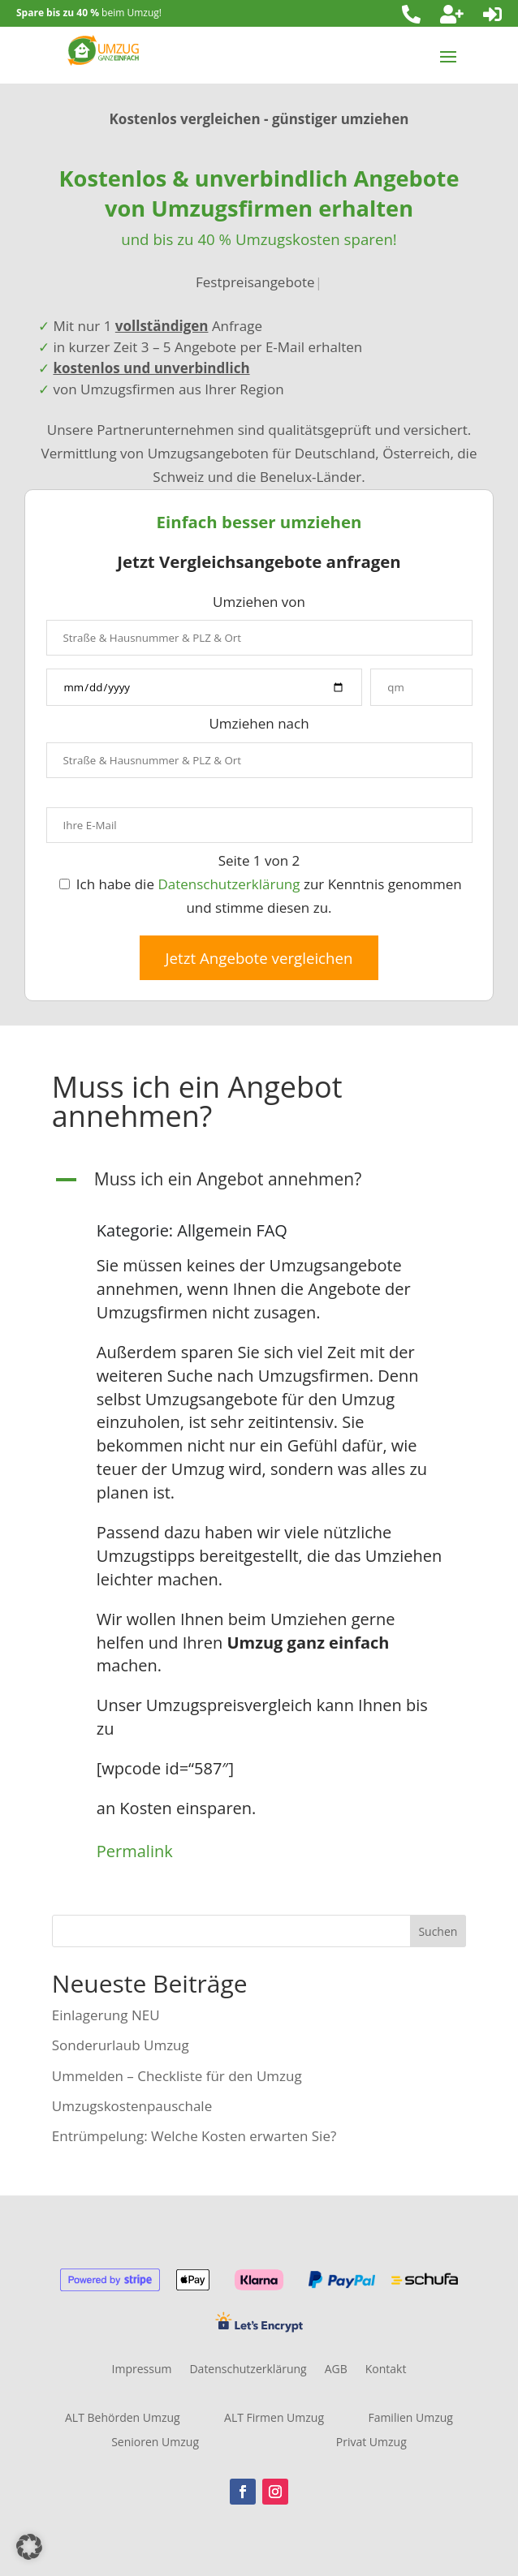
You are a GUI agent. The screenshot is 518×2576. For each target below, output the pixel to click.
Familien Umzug (410, 2418)
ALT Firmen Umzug (274, 2418)
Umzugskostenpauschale (132, 2105)
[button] (259, 1183)
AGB (336, 2369)
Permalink (135, 1851)
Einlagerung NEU (106, 2015)
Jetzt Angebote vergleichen (259, 958)
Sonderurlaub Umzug (120, 2045)
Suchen (437, 1931)
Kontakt (386, 2369)
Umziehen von (259, 601)
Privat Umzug (371, 2442)
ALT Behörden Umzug (122, 2418)
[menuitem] (411, 14)
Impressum (142, 2369)
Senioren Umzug (155, 2442)
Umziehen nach (259, 723)
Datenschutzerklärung (229, 884)
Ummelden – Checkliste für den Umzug (177, 2075)
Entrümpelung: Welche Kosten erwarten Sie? (194, 2136)
